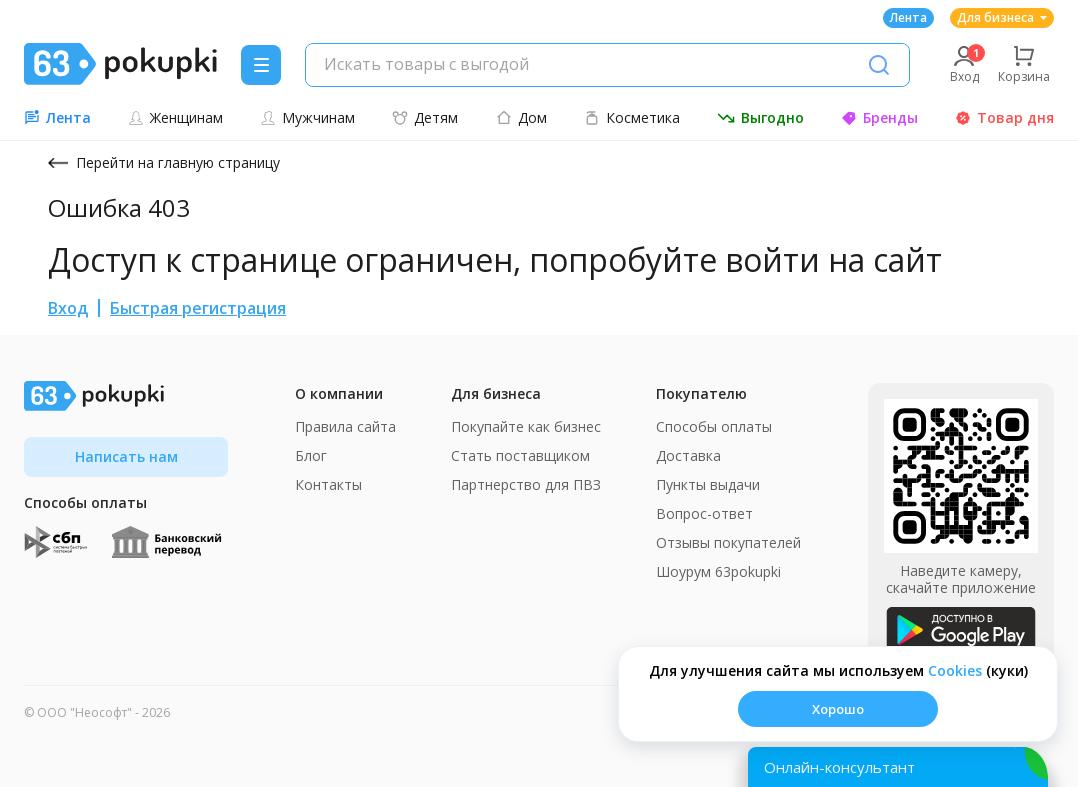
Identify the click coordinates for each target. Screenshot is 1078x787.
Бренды (879, 117)
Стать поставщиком (520, 455)
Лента (908, 17)
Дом (521, 117)
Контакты (328, 484)
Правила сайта (345, 426)
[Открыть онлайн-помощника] (898, 767)
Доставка (688, 455)
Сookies (955, 670)
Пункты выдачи (708, 484)
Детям (425, 117)
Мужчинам (307, 117)
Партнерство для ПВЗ (526, 484)
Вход (68, 308)
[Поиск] (879, 65)
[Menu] (261, 65)
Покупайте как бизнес (526, 426)
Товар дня (1004, 117)
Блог (311, 455)
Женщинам (175, 117)
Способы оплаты (714, 426)
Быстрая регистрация (198, 308)
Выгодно (760, 117)
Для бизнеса (1002, 17)
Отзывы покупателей (728, 542)
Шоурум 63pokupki (718, 571)
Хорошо (838, 709)
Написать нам (126, 456)
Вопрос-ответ (704, 513)
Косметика (632, 117)
